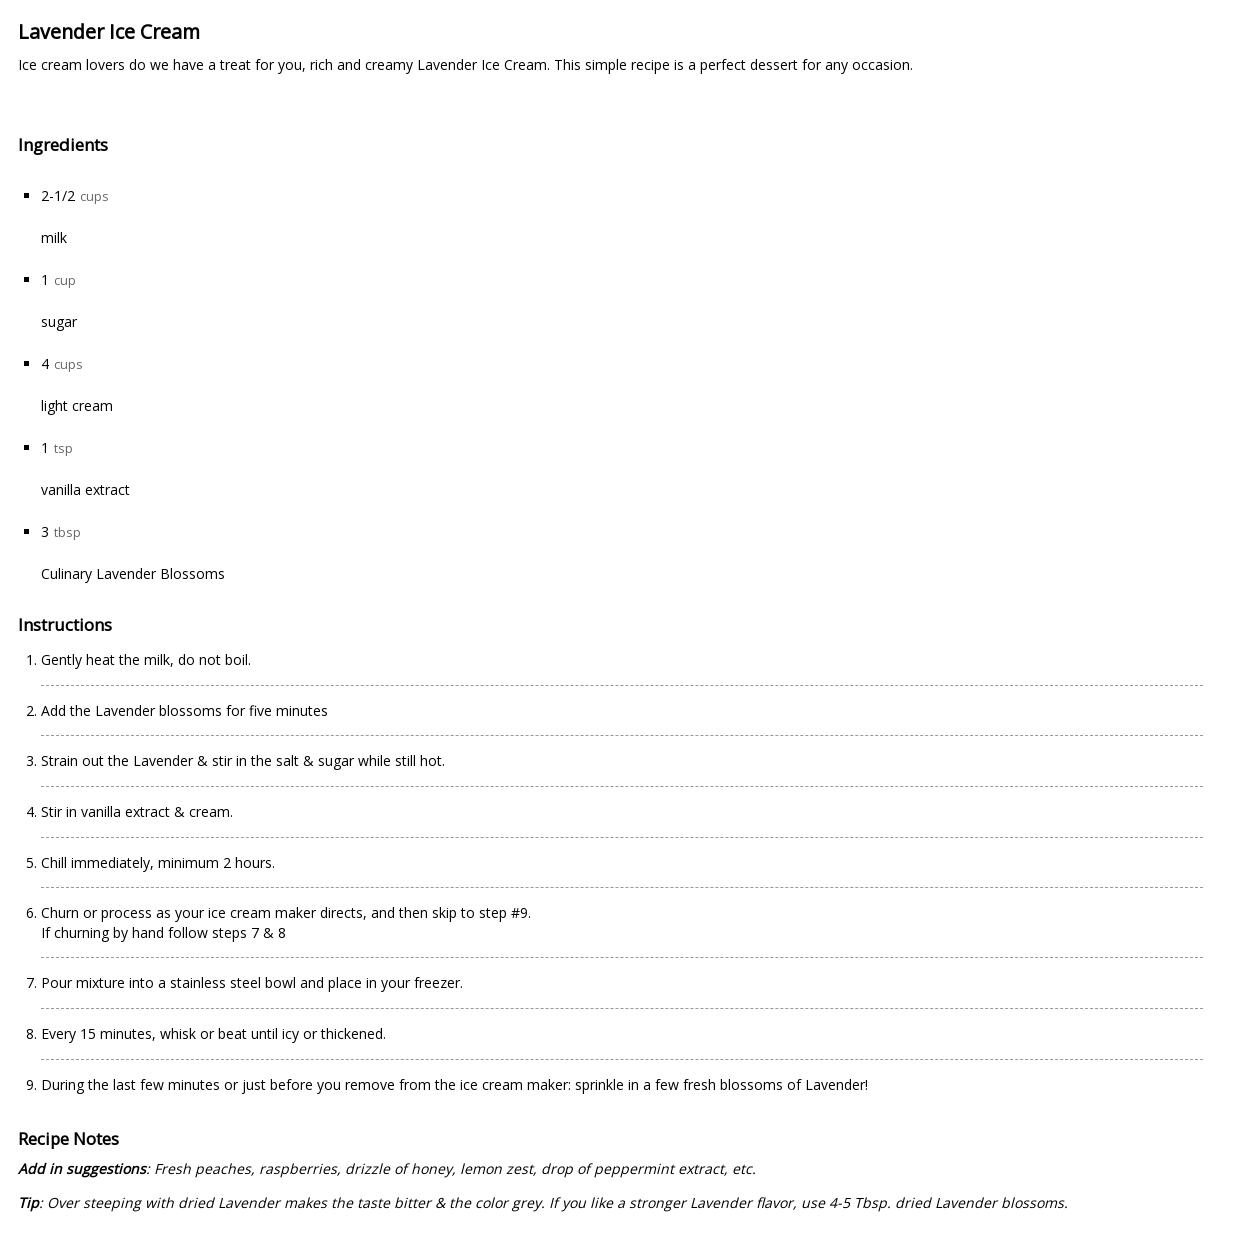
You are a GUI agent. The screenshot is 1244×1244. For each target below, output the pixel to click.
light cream (77, 405)
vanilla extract (85, 489)
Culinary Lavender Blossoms (133, 573)
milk (54, 237)
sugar (59, 321)
